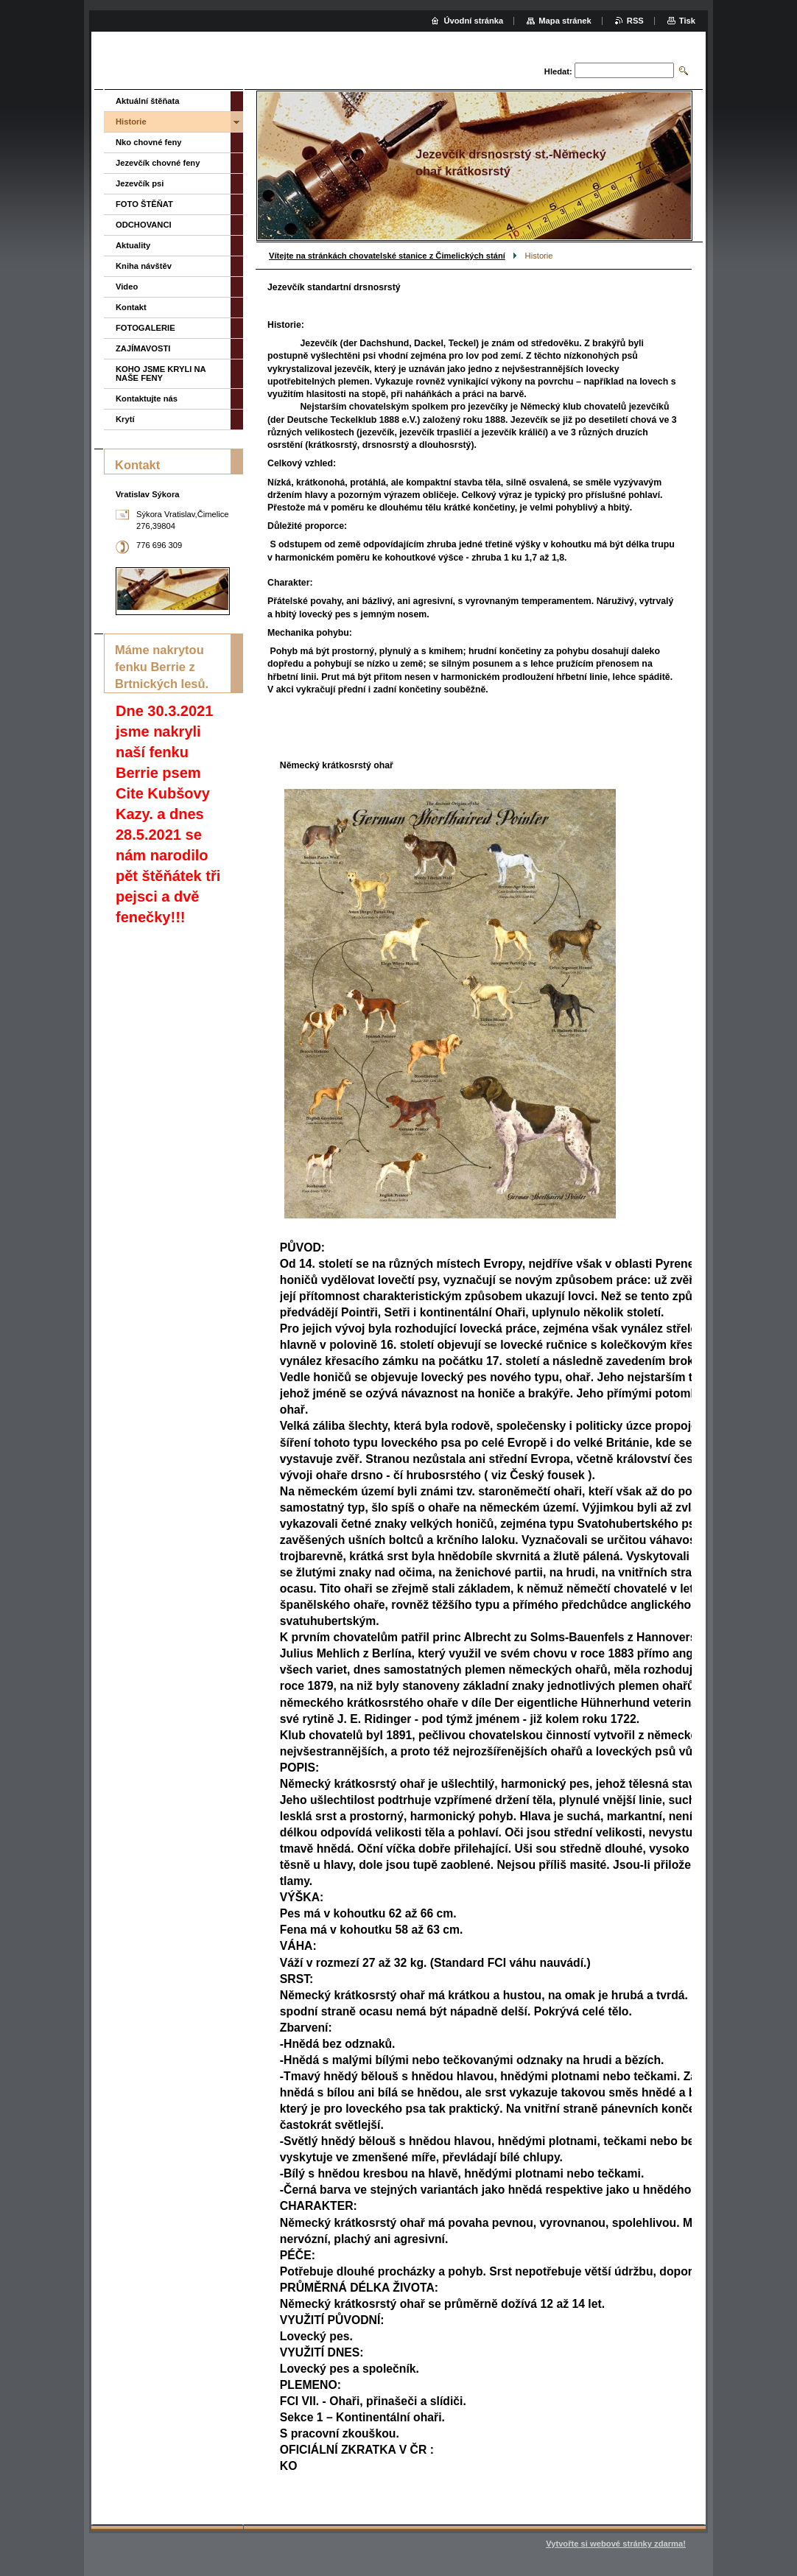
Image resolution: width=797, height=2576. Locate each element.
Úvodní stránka (473, 20)
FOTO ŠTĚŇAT (144, 204)
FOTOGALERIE (145, 327)
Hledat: (558, 71)
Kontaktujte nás (147, 398)
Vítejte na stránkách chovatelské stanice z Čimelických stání (387, 255)
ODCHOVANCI (144, 224)
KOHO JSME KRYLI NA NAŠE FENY (161, 373)
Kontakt (131, 307)
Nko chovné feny (149, 142)
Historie (131, 121)
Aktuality (133, 245)
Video (127, 286)
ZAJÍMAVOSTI (143, 348)
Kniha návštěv (144, 266)
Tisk (687, 20)
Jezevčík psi (140, 183)
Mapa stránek (564, 20)
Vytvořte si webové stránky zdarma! (616, 2543)
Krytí (125, 419)
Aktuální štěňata (147, 100)
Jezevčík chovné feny (158, 162)
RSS (635, 20)
